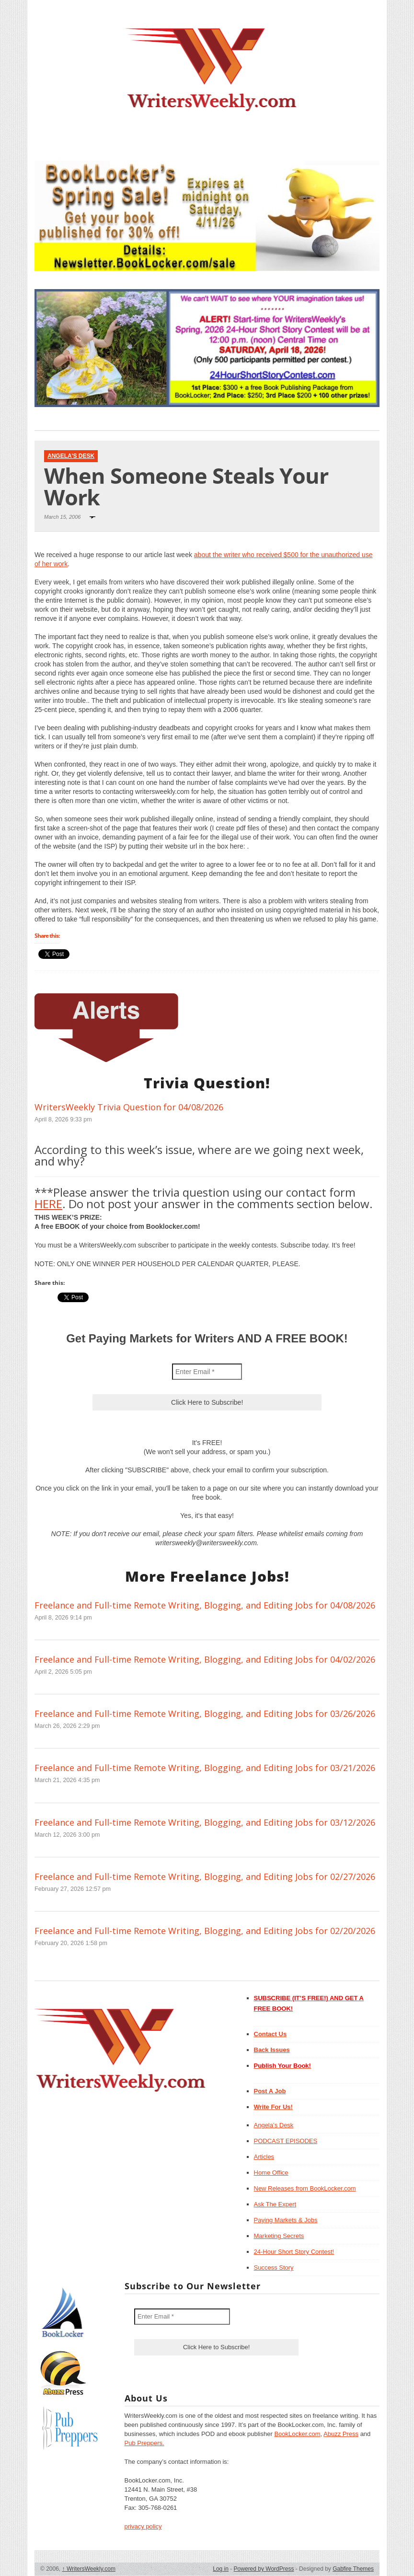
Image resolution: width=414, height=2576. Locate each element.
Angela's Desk (70, 456)
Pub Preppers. (144, 2443)
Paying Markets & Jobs (286, 2220)
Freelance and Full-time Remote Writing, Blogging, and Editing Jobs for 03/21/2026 (204, 1767)
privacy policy (143, 2526)
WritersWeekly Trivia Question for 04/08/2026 (128, 1107)
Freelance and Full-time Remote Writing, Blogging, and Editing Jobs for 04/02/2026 (204, 1659)
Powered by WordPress (264, 2568)
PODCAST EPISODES (286, 2141)
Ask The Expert (275, 2204)
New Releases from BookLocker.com (305, 2188)
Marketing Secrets (279, 2235)
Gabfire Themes (353, 2568)
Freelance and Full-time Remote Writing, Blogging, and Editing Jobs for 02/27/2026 (204, 1876)
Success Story (274, 2267)
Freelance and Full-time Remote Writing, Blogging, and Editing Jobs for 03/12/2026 (204, 1822)
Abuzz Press (340, 2433)
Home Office (271, 2172)
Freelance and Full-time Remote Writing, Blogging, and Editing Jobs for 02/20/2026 (204, 1930)
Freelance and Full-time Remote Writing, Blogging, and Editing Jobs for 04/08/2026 (204, 1605)
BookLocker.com (297, 2433)
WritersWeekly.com (88, 2568)
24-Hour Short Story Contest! (294, 2251)
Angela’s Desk (274, 2125)
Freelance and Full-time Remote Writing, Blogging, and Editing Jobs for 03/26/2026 (204, 1713)
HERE (48, 1204)
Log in (221, 2568)
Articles (264, 2156)
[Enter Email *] (207, 1372)
